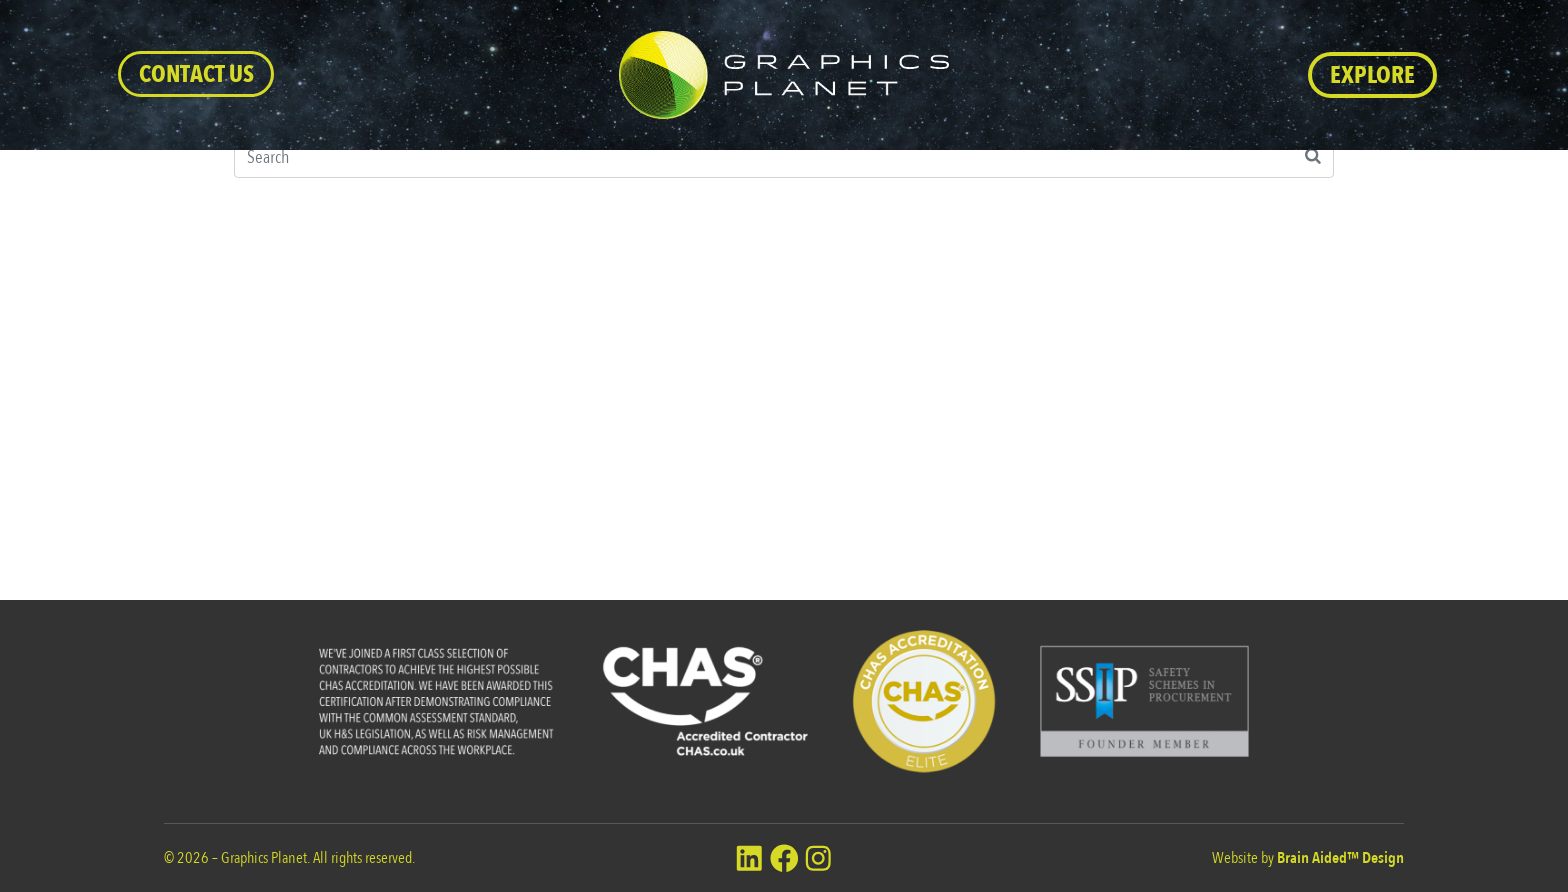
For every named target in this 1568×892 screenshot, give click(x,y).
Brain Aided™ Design (1340, 858)
